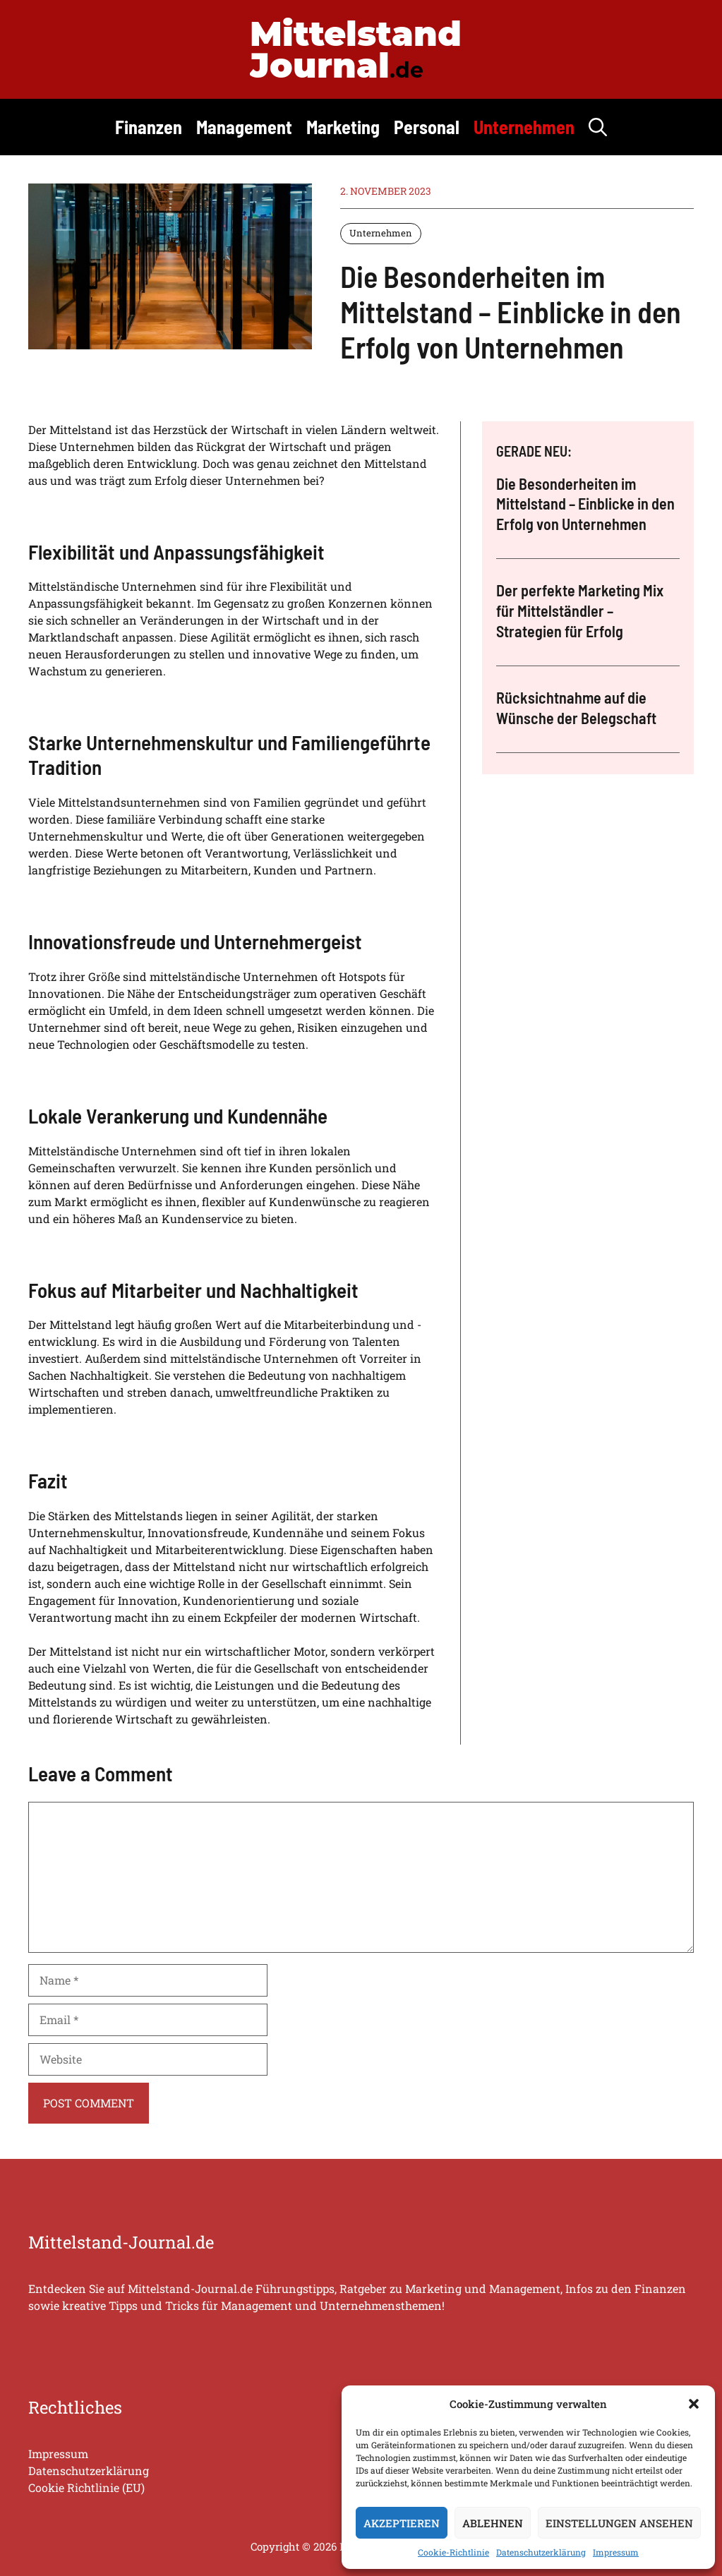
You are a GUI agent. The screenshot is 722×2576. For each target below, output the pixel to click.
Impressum (616, 2552)
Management (244, 127)
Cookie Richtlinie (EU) (86, 2487)
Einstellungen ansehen (619, 2523)
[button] (694, 2404)
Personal (426, 127)
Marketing (343, 127)
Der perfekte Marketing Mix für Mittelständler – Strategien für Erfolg (579, 610)
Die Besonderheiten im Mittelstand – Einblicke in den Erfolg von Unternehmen (585, 503)
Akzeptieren (401, 2523)
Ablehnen (492, 2523)
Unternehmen (524, 127)
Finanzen (148, 127)
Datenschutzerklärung (541, 2552)
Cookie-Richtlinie (453, 2552)
